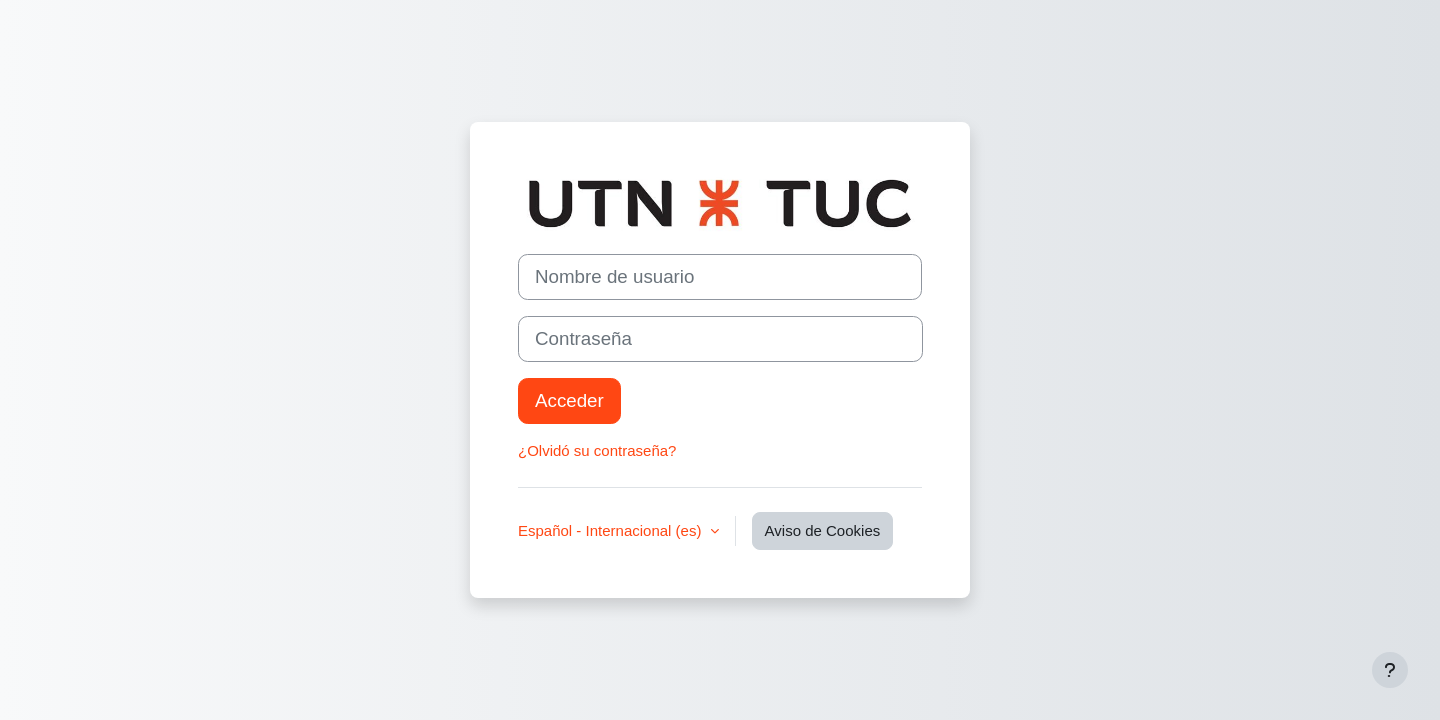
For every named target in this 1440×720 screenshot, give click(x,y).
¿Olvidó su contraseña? (597, 450)
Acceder (569, 400)
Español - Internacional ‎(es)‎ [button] (612, 530)
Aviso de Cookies (823, 530)
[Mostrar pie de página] (1390, 670)
